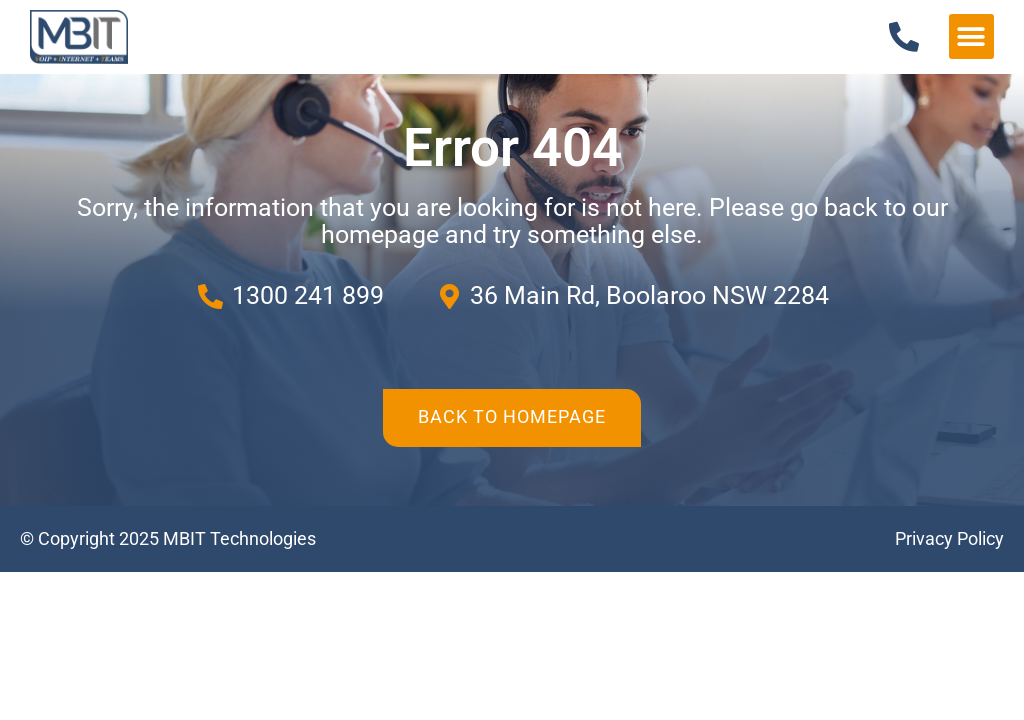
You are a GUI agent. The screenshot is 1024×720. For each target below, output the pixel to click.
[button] (971, 36)
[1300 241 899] (904, 37)
